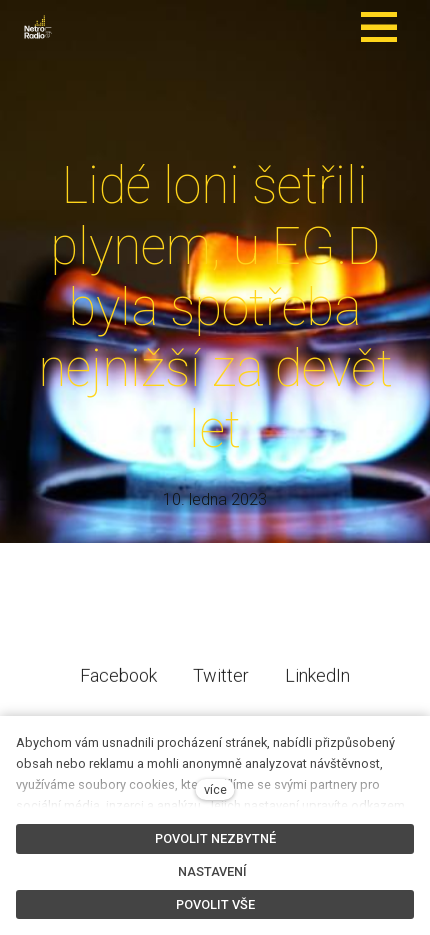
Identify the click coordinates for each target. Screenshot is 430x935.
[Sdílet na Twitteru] (221, 690)
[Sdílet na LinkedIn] (317, 690)
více (215, 789)
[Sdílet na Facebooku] (118, 690)
